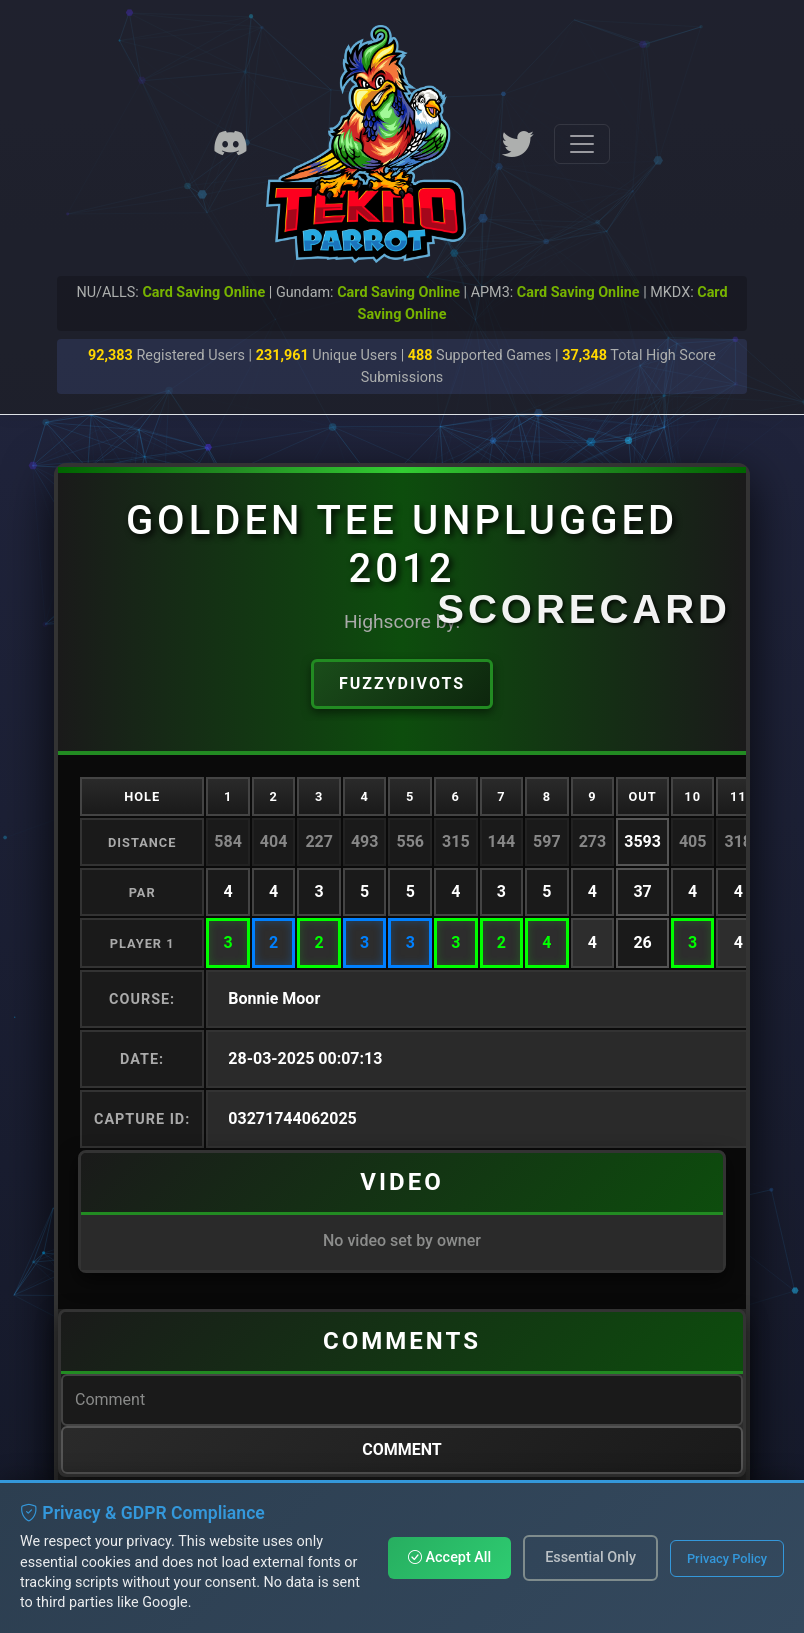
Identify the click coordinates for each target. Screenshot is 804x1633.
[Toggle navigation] (582, 144)
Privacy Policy (727, 1558)
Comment (402, 1449)
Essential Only (590, 1557)
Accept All (449, 1557)
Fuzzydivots (402, 683)
